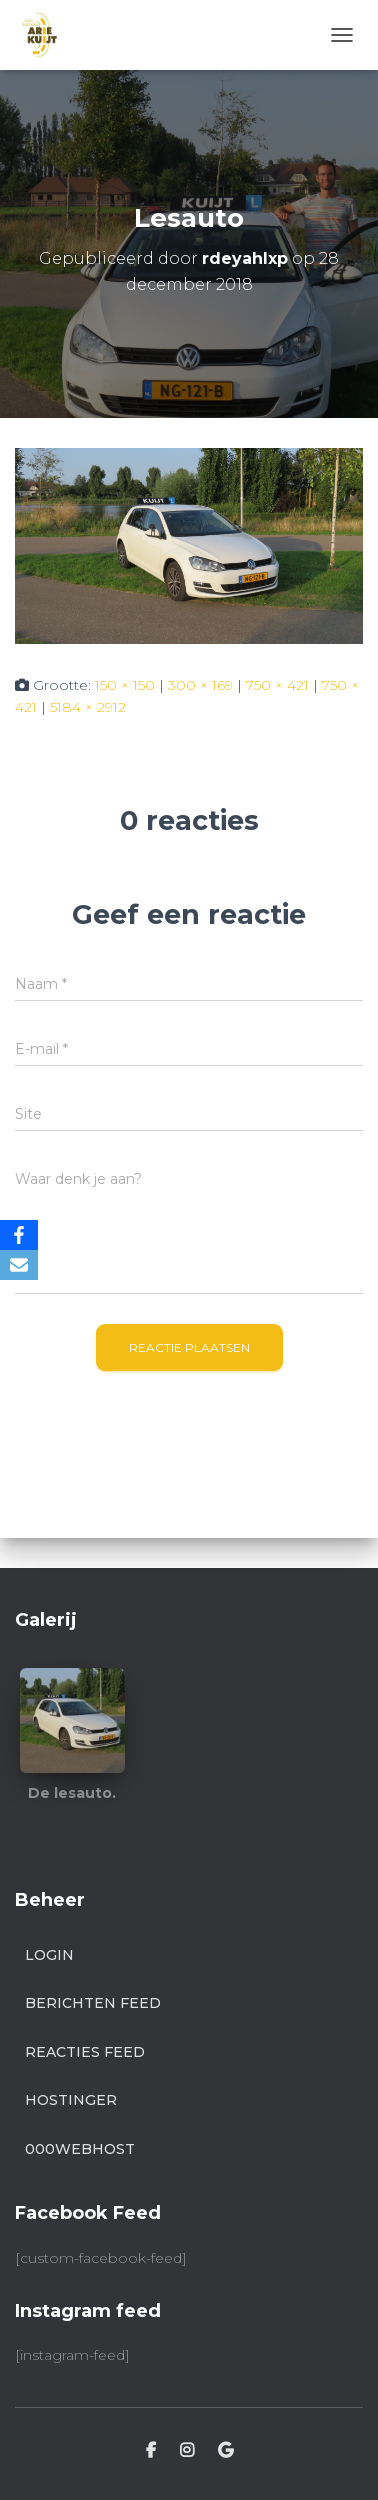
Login (49, 1955)
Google (225, 2451)
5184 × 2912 (88, 707)
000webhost (80, 2149)
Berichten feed (93, 2003)
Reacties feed (85, 2052)
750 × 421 (277, 685)
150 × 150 (125, 685)
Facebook (151, 2451)
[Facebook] (19, 1235)
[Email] (19, 1265)
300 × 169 (200, 685)
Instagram (187, 2451)
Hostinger (71, 2100)
